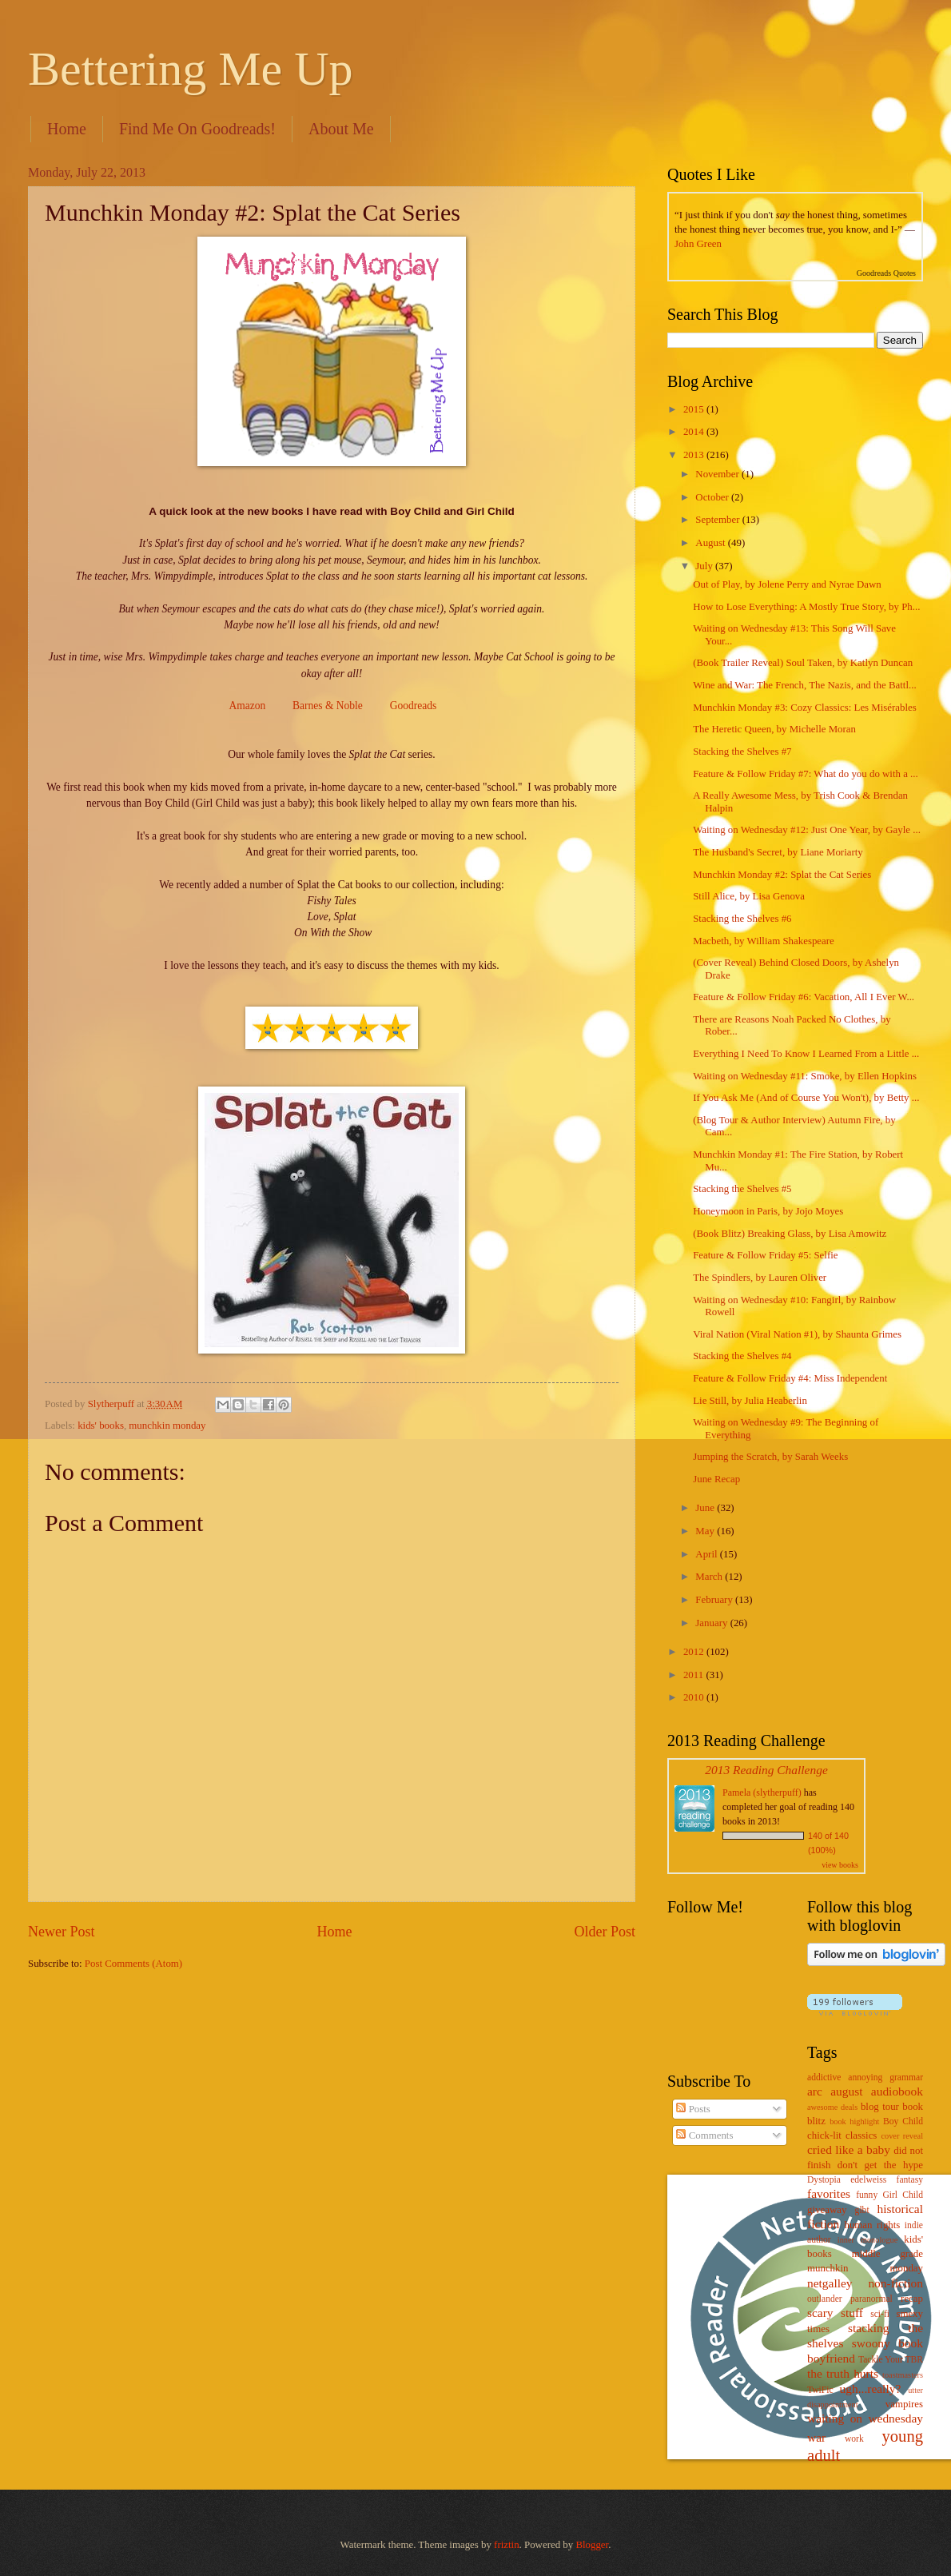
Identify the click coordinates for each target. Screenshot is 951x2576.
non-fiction (895, 2283)
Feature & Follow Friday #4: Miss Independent (790, 1378)
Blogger (591, 2544)
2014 (694, 431)
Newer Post (61, 1932)
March (710, 1576)
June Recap (716, 1479)
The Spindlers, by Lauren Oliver (759, 1277)
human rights (872, 2225)
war (816, 2437)
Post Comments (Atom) (133, 1963)
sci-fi (879, 2314)
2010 (694, 1697)
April (707, 1554)
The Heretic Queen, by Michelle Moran (774, 729)
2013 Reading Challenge (766, 1769)
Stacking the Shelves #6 (742, 918)
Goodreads (413, 706)
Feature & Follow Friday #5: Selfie (765, 1255)
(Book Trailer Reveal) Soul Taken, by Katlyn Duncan (803, 662)
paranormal (871, 2299)
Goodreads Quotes (886, 273)
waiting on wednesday (865, 2418)
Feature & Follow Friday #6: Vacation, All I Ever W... (803, 997)
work (854, 2439)
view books (840, 1864)
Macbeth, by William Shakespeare (763, 941)
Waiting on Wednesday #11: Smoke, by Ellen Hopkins (805, 1076)
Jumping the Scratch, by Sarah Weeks (770, 1456)
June (706, 1507)
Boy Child (903, 2121)
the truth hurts (842, 2373)
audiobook (897, 2091)
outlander (824, 2299)
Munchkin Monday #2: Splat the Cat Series (782, 874)
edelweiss (868, 2180)
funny (866, 2195)
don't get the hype (880, 2165)
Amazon (247, 706)
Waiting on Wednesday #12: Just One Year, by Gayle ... (807, 829)
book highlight (854, 2121)
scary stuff (835, 2312)
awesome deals (832, 2107)
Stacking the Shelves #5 (742, 1188)
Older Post (604, 1932)
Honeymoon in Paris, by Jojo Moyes (768, 1211)
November (718, 474)
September (718, 519)
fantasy (910, 2180)
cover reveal (902, 2135)
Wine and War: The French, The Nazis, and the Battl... (804, 685)
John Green (698, 243)
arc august (834, 2091)
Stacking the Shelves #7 (742, 751)
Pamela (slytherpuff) (762, 1792)
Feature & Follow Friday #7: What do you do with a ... (805, 774)
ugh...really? (870, 2388)
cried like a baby (848, 2149)
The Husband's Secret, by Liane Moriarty (778, 852)
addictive (824, 2077)
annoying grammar (885, 2077)
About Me (341, 129)
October (713, 497)
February (715, 1599)
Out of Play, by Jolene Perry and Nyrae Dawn (787, 584)
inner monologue (867, 2239)
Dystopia (824, 2180)
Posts (693, 2109)
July (705, 566)
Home (66, 129)
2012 (694, 1651)
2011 (694, 1675)
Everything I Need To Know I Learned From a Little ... (806, 1053)
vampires (904, 2404)
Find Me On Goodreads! (197, 129)
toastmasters (902, 2375)
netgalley (830, 2283)
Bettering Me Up (190, 68)
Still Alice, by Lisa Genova (749, 896)
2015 (694, 409)
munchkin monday (167, 1425)
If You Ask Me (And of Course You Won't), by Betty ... (806, 1097)
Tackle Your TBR (890, 2360)
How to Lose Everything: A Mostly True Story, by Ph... (806, 606)
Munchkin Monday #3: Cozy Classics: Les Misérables (805, 707)
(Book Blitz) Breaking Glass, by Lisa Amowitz (789, 1233)
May (706, 1531)
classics (861, 2135)
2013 (694, 455)
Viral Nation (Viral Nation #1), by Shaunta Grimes (797, 1334)
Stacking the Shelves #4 (742, 1356)
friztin (506, 2544)
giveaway (826, 2209)
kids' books (101, 1425)
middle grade (887, 2253)
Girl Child (902, 2195)
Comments (704, 2135)
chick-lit (824, 2135)
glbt (862, 2210)
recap (912, 2298)
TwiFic (820, 2390)
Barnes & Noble (327, 706)
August (711, 542)
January (712, 1623)
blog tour (880, 2106)
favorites (828, 2193)
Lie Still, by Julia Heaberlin (750, 1400)
